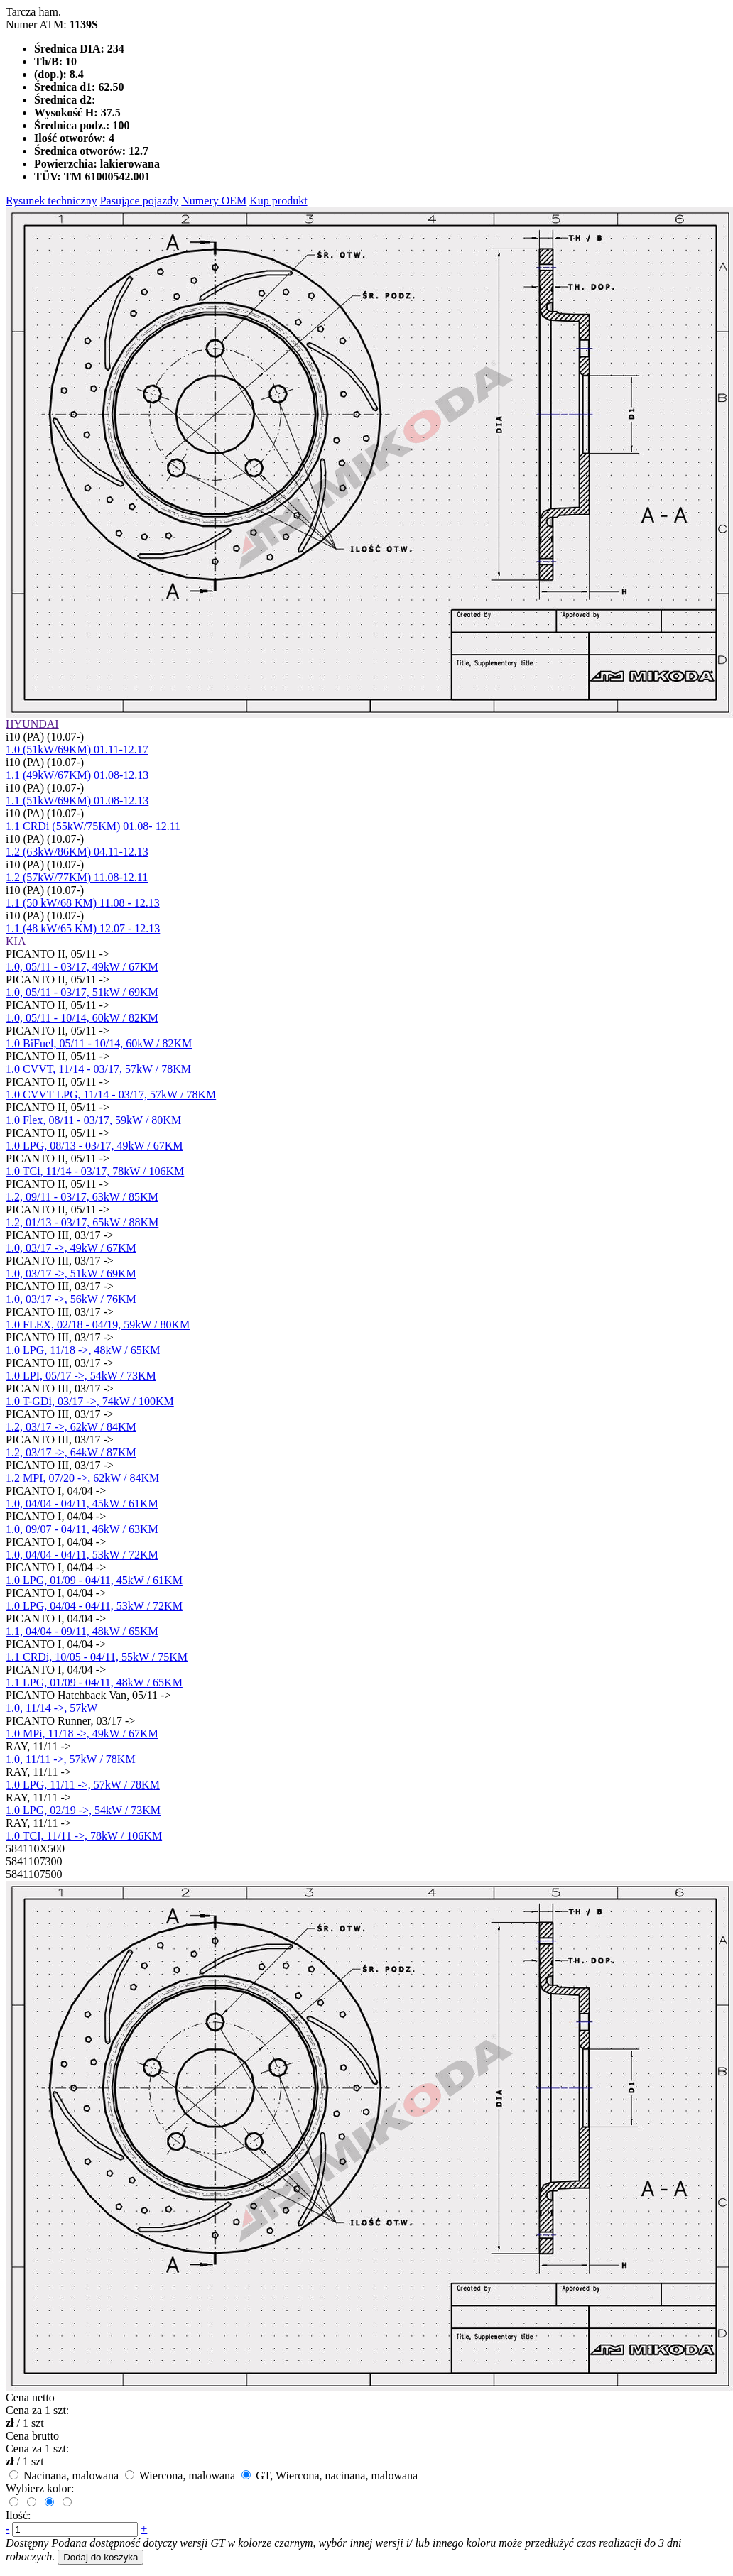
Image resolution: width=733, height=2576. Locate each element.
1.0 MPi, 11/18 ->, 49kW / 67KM (82, 1734)
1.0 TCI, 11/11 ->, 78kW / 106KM (84, 1836)
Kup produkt (278, 201)
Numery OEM (213, 201)
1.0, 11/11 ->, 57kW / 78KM (71, 1759)
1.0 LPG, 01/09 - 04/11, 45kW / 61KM (94, 1580)
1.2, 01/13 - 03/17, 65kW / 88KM (82, 1222)
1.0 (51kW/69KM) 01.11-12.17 (77, 749)
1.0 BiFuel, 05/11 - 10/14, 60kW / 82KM (99, 1043)
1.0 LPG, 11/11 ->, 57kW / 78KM (83, 1785)
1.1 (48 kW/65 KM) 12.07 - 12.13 (83, 928)
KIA (16, 941)
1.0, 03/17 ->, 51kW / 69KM (71, 1273)
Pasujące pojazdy (139, 201)
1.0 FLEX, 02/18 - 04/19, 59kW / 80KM (98, 1325)
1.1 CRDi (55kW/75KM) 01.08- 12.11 (93, 826)
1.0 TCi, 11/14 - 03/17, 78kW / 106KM (95, 1171)
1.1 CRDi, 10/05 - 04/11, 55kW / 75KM (97, 1657)
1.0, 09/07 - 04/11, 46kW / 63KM (82, 1529)
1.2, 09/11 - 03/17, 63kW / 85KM (82, 1197)
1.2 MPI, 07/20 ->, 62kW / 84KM (82, 1478)
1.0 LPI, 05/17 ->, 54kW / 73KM (81, 1376)
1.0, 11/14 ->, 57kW (51, 1708)
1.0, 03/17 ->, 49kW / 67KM (71, 1248)
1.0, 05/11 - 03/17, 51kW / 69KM (82, 992)
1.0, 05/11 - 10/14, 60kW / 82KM (82, 1018)
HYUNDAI (32, 724)
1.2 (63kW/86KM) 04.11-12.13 (77, 852)
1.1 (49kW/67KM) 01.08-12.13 (77, 775)
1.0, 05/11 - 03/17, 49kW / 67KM (82, 967)
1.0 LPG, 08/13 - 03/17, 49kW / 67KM (94, 1146)
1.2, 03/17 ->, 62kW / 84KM (71, 1427)
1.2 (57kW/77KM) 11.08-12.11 (77, 877)
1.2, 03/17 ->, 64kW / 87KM (71, 1452)
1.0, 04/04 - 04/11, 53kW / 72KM (82, 1555)
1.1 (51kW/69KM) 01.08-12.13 (77, 801)
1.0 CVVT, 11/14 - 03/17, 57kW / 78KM (98, 1069)
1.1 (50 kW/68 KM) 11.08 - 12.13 (83, 903)
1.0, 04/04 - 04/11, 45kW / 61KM (82, 1503)
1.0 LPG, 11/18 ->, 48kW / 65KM (83, 1350)
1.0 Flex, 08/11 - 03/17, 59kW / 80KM (93, 1120)
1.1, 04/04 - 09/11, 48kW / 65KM (82, 1631)
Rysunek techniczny (51, 201)
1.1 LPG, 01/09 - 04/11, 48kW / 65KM (94, 1682)
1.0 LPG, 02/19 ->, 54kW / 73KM (83, 1810)
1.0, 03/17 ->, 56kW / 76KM (71, 1299)
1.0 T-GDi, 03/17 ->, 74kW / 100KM (90, 1401)
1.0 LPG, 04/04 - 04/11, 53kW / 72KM (94, 1606)
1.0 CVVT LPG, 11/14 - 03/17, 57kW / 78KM (111, 1094)
